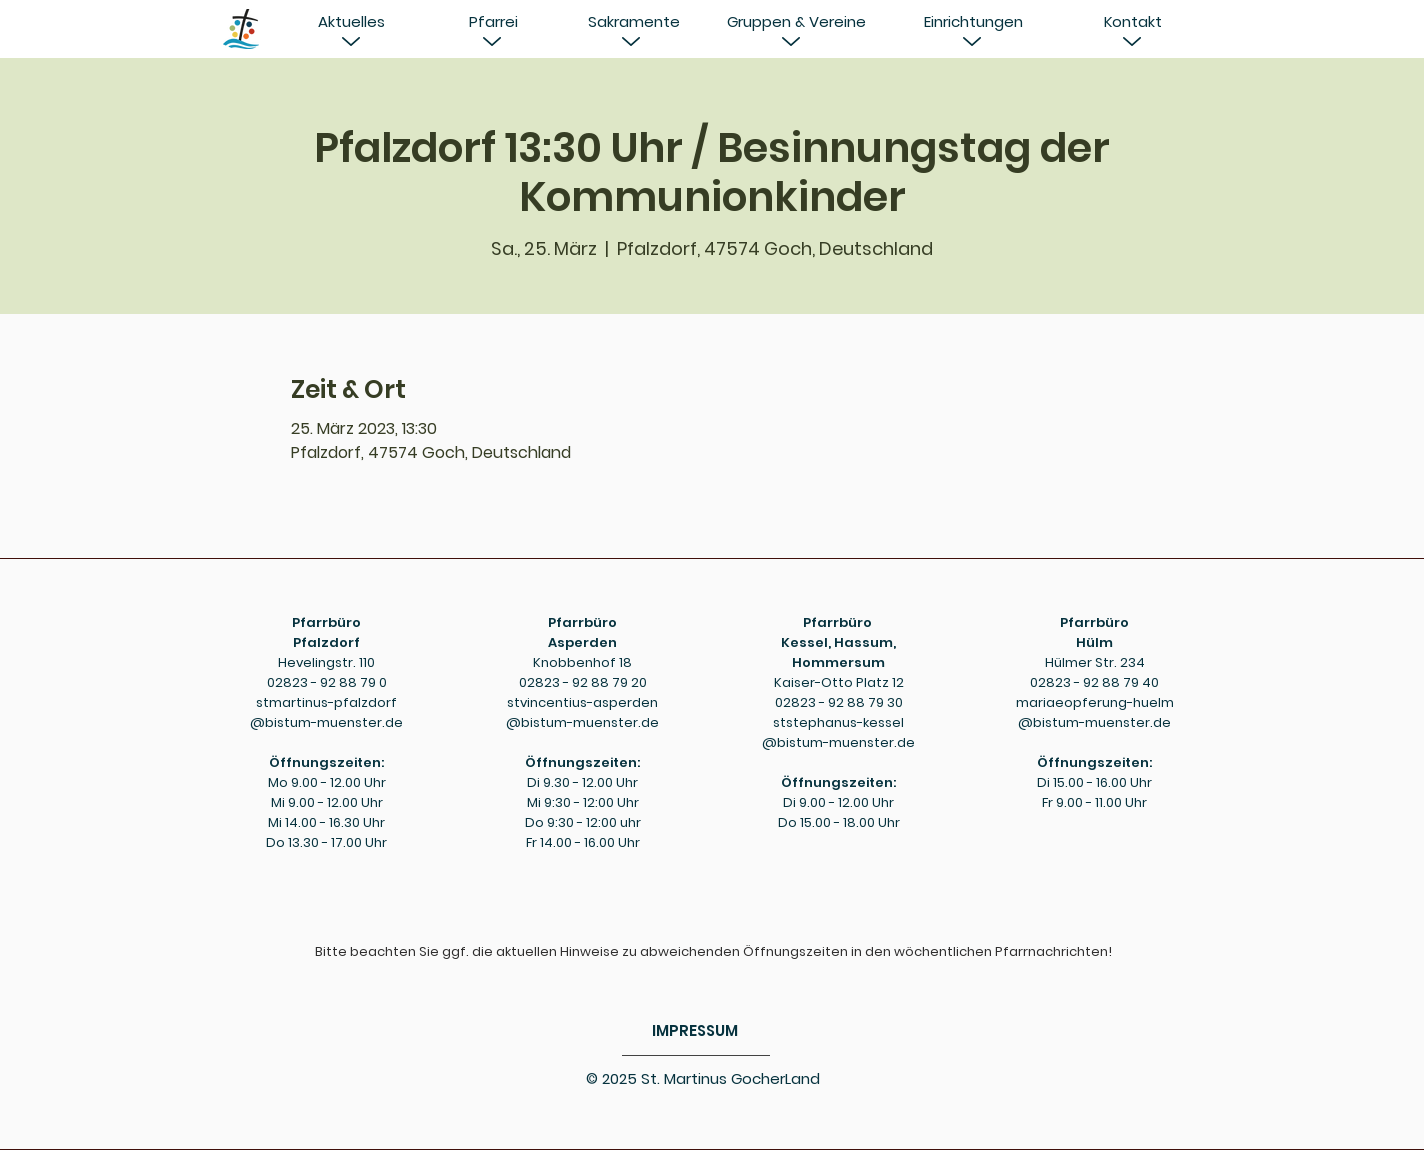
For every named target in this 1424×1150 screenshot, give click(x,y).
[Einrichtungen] (973, 21)
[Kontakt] (1133, 21)
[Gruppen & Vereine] (796, 21)
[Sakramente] (634, 21)
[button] (351, 21)
